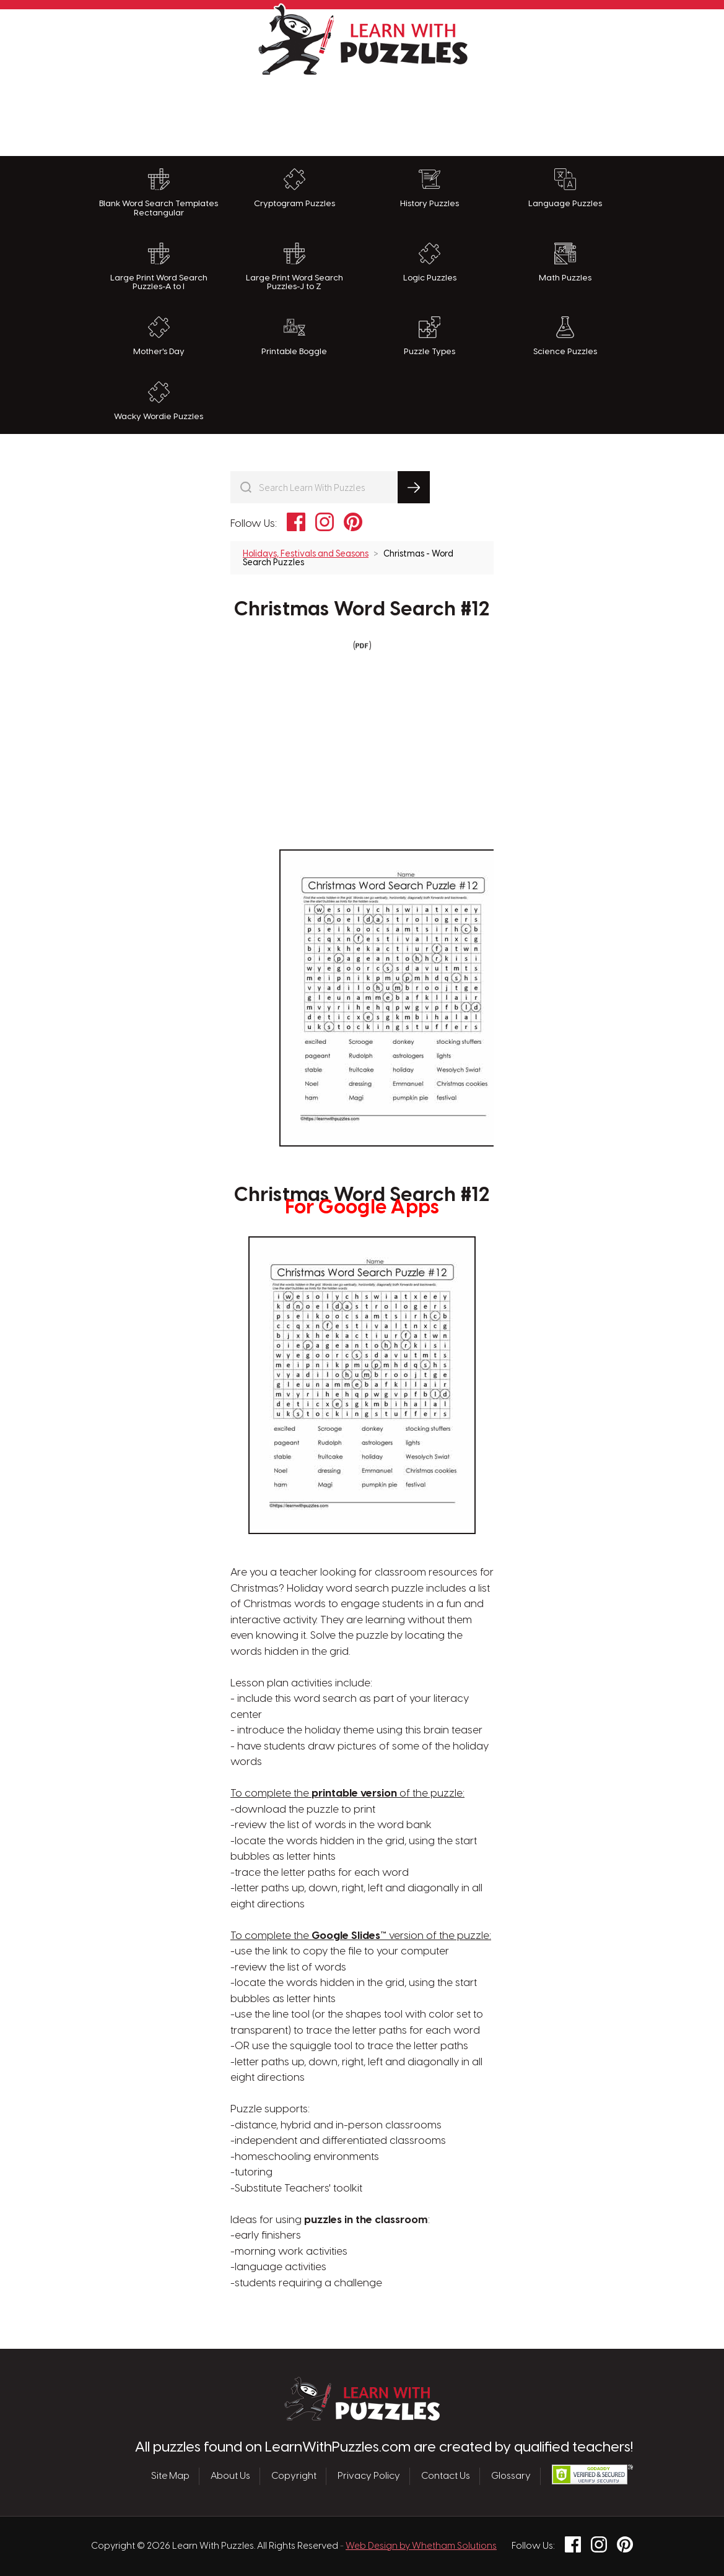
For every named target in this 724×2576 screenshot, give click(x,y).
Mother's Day (159, 336)
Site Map (170, 2476)
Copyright (293, 2476)
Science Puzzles (565, 336)
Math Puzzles (565, 262)
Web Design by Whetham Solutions (421, 2546)
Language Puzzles (565, 188)
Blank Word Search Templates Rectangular (158, 192)
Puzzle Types (429, 336)
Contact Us (445, 2476)
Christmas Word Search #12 (362, 609)
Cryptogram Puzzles (294, 188)
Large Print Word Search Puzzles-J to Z (294, 267)
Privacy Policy (369, 2476)
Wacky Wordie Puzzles (158, 401)
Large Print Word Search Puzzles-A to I (158, 267)
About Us (230, 2476)
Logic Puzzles (429, 262)
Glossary (511, 2476)
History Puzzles (429, 188)
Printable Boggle (294, 336)
